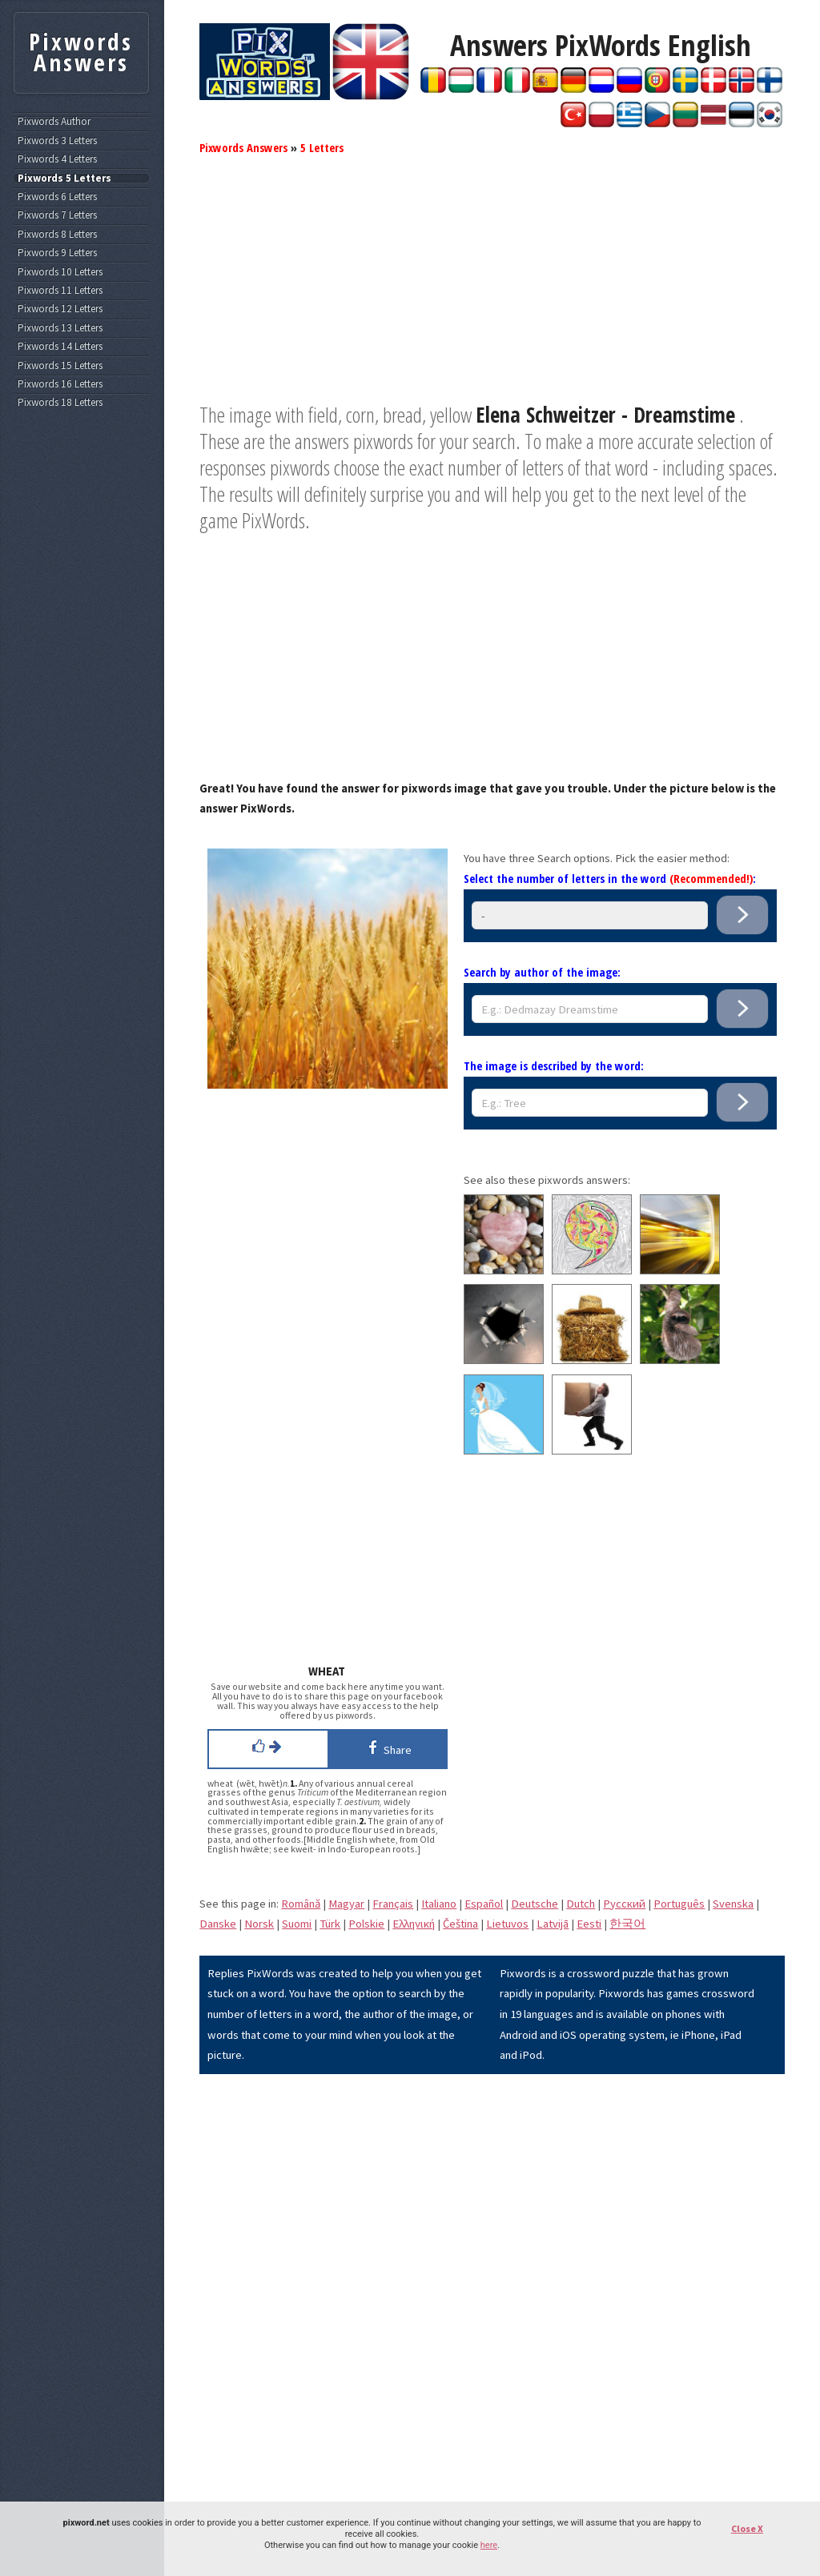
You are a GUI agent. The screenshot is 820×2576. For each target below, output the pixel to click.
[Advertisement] (492, 290)
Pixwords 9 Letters (57, 253)
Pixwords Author (54, 121)
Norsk (259, 1923)
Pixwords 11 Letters (60, 290)
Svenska (733, 1903)
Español (483, 1903)
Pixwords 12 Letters (60, 309)
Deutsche (534, 1903)
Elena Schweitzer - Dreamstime (605, 414)
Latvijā (553, 1923)
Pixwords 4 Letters (57, 159)
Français (392, 1903)
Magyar (346, 1903)
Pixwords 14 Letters (60, 346)
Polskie (366, 1923)
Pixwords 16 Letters (60, 384)
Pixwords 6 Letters (57, 197)
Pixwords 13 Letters (60, 328)
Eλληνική (413, 1923)
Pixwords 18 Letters (60, 402)
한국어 (627, 1923)
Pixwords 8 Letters (57, 234)
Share (387, 1747)
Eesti (589, 1923)
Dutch (580, 1903)
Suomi (297, 1923)
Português (679, 1903)
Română (300, 1903)
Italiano (438, 1903)
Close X (747, 2528)
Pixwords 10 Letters (60, 272)
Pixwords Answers (243, 147)
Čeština (460, 1923)
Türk (330, 1923)
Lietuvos (507, 1923)
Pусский (624, 1903)
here (488, 2545)
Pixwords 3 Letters (57, 141)
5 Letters (322, 147)
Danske (217, 1923)
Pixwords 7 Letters (57, 215)
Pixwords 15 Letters (60, 366)
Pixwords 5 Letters (64, 178)
